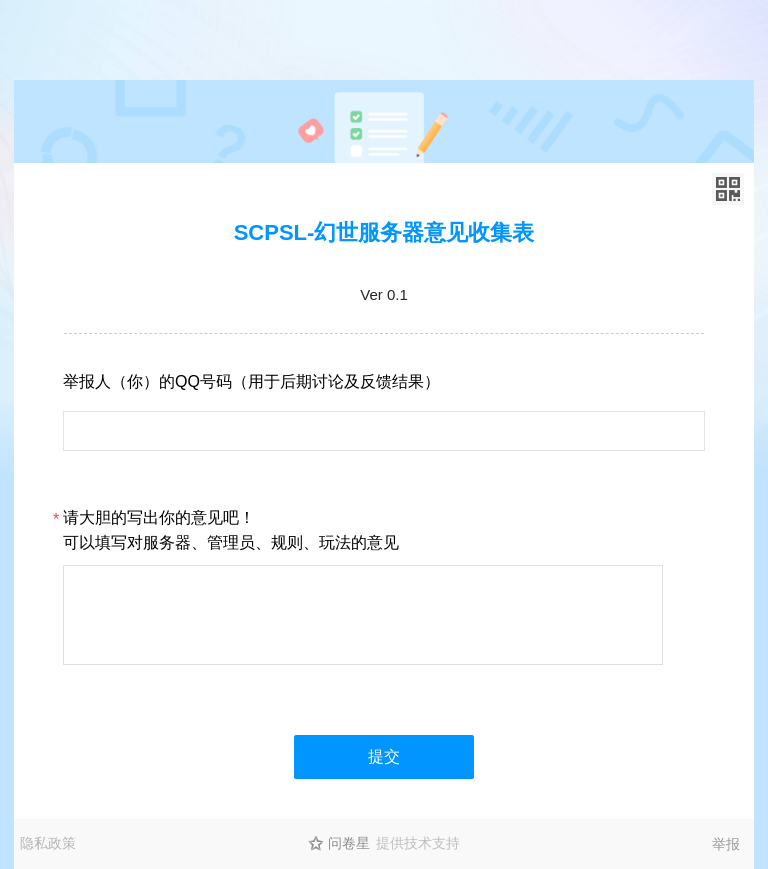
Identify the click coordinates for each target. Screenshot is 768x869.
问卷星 (349, 843)
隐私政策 (48, 843)
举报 (726, 844)
